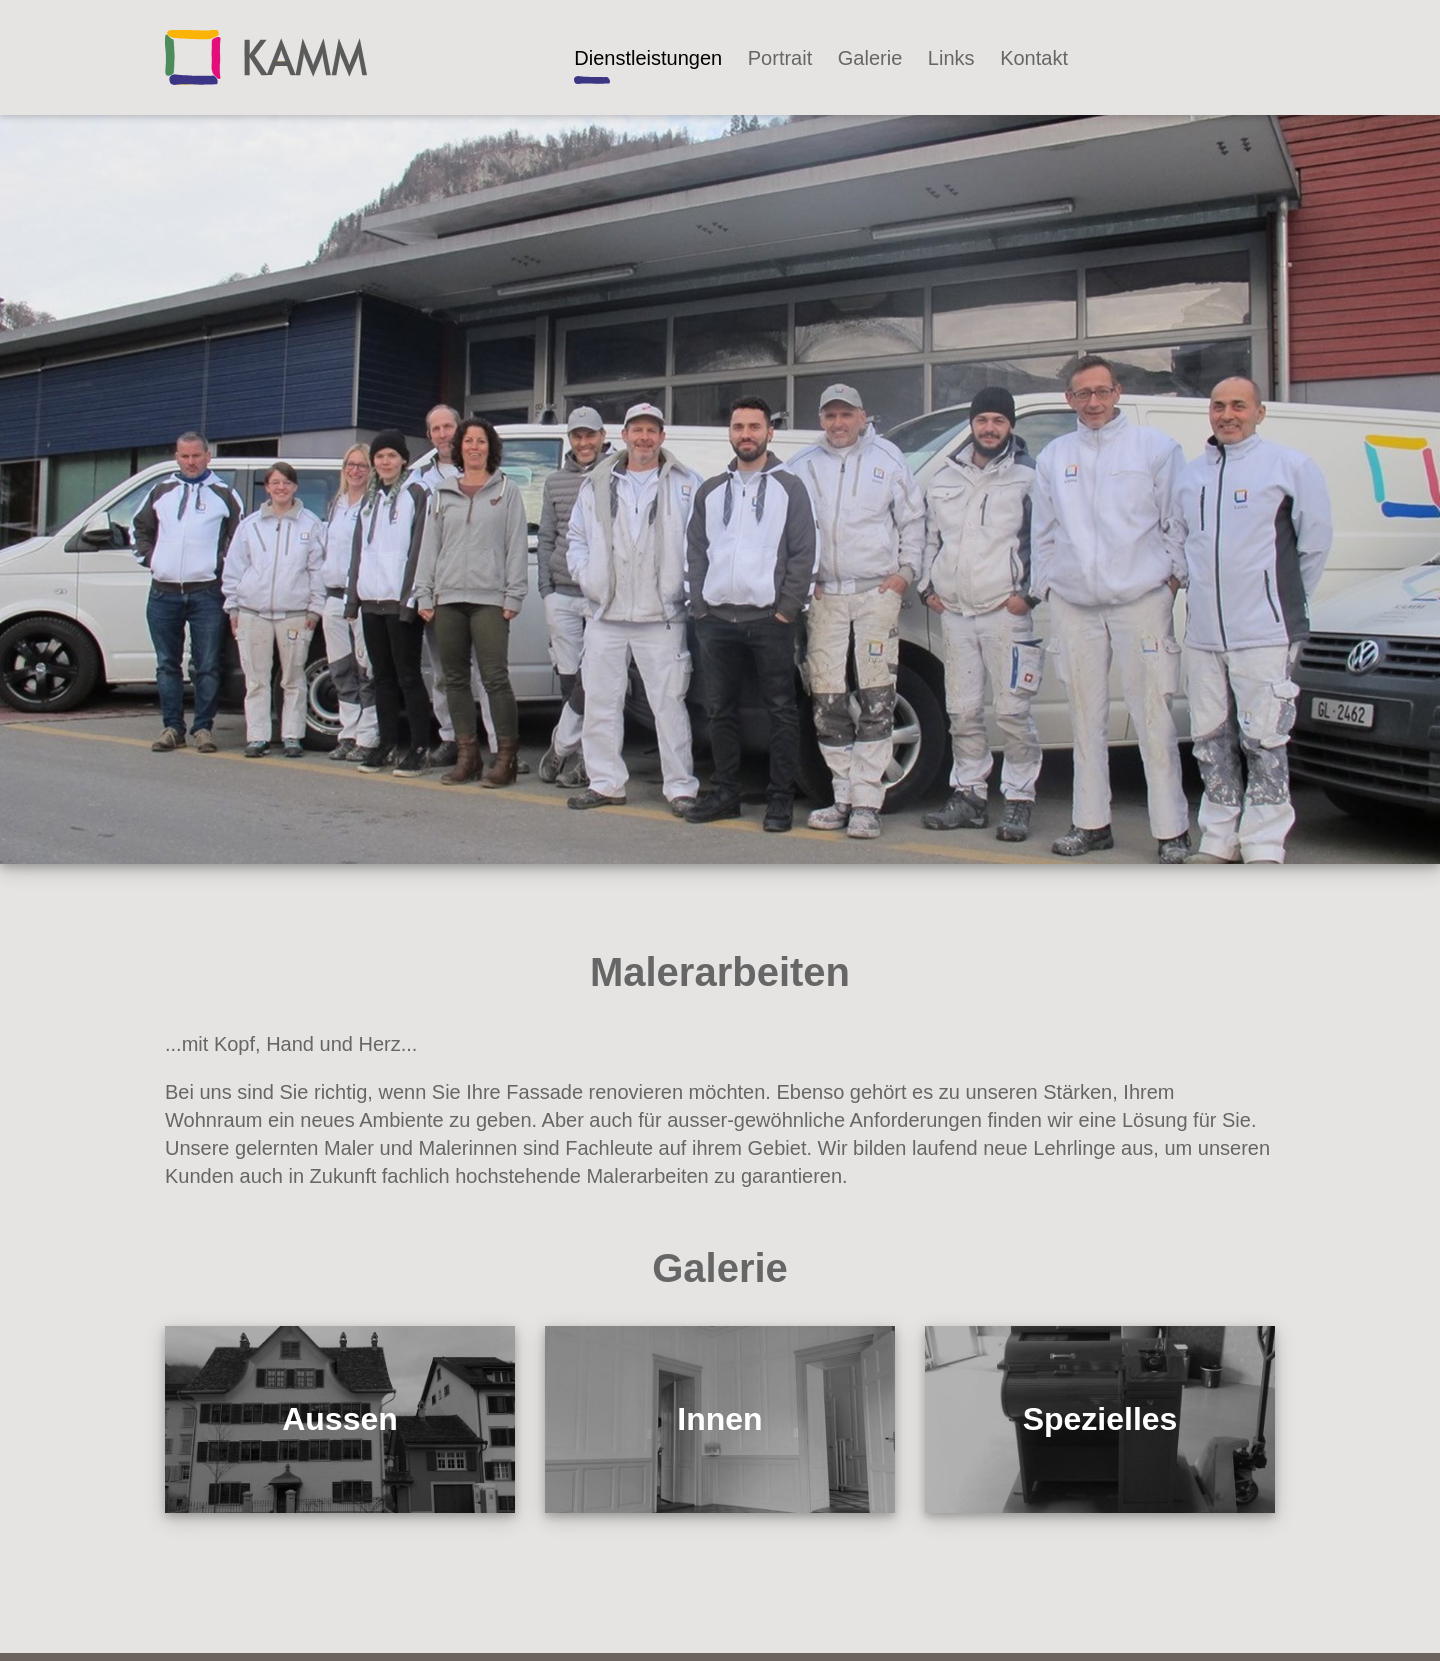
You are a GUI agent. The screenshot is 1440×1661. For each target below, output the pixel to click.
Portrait (780, 58)
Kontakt (1034, 58)
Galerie (870, 58)
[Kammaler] (266, 56)
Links (951, 58)
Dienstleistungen (648, 58)
